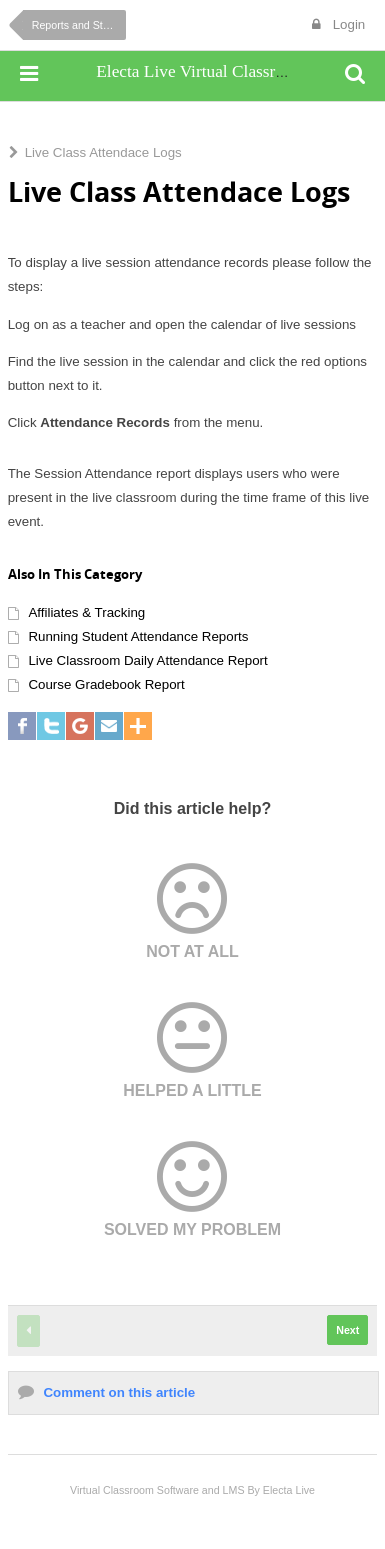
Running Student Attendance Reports (138, 636)
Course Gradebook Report (106, 684)
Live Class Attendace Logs (103, 152)
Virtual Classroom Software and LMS (157, 1490)
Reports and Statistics (79, 25)
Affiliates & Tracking (86, 612)
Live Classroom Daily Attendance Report (147, 660)
